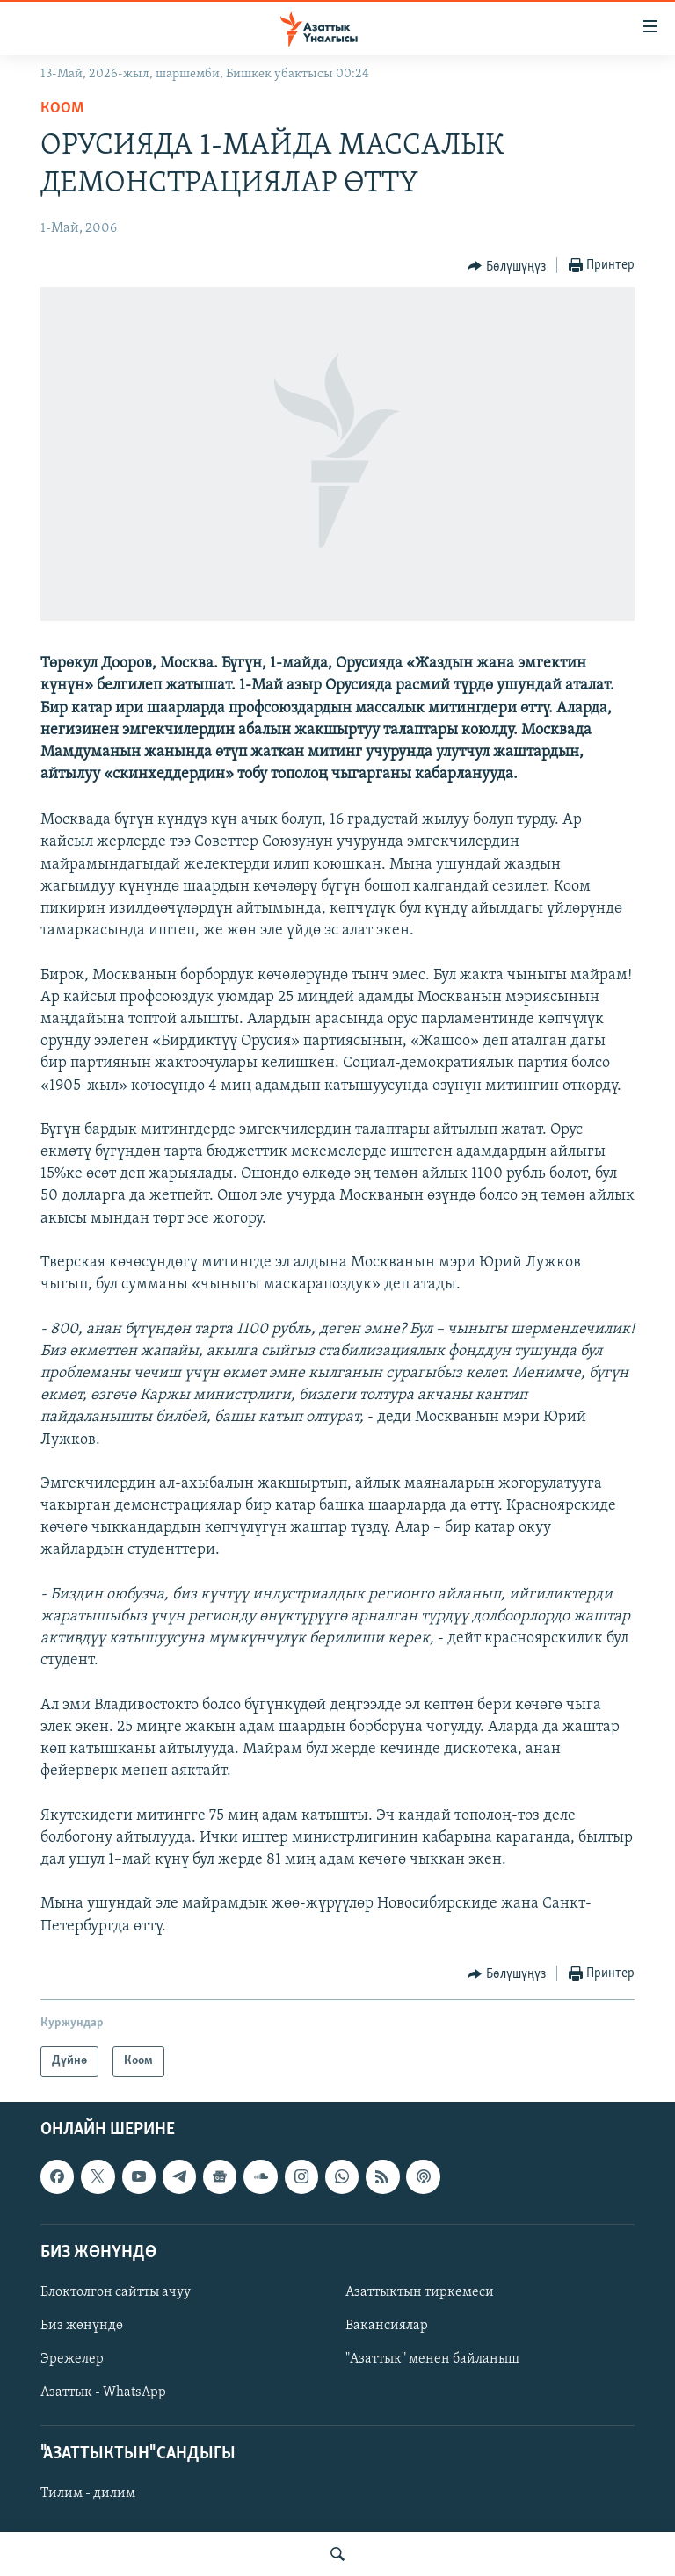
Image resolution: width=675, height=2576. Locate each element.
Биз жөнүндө (81, 2326)
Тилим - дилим (87, 2493)
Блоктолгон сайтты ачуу (115, 2292)
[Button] (507, 266)
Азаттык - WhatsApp (103, 2392)
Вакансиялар (386, 2326)
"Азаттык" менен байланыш (432, 2359)
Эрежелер (72, 2359)
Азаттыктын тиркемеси (419, 2292)
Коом (61, 108)
